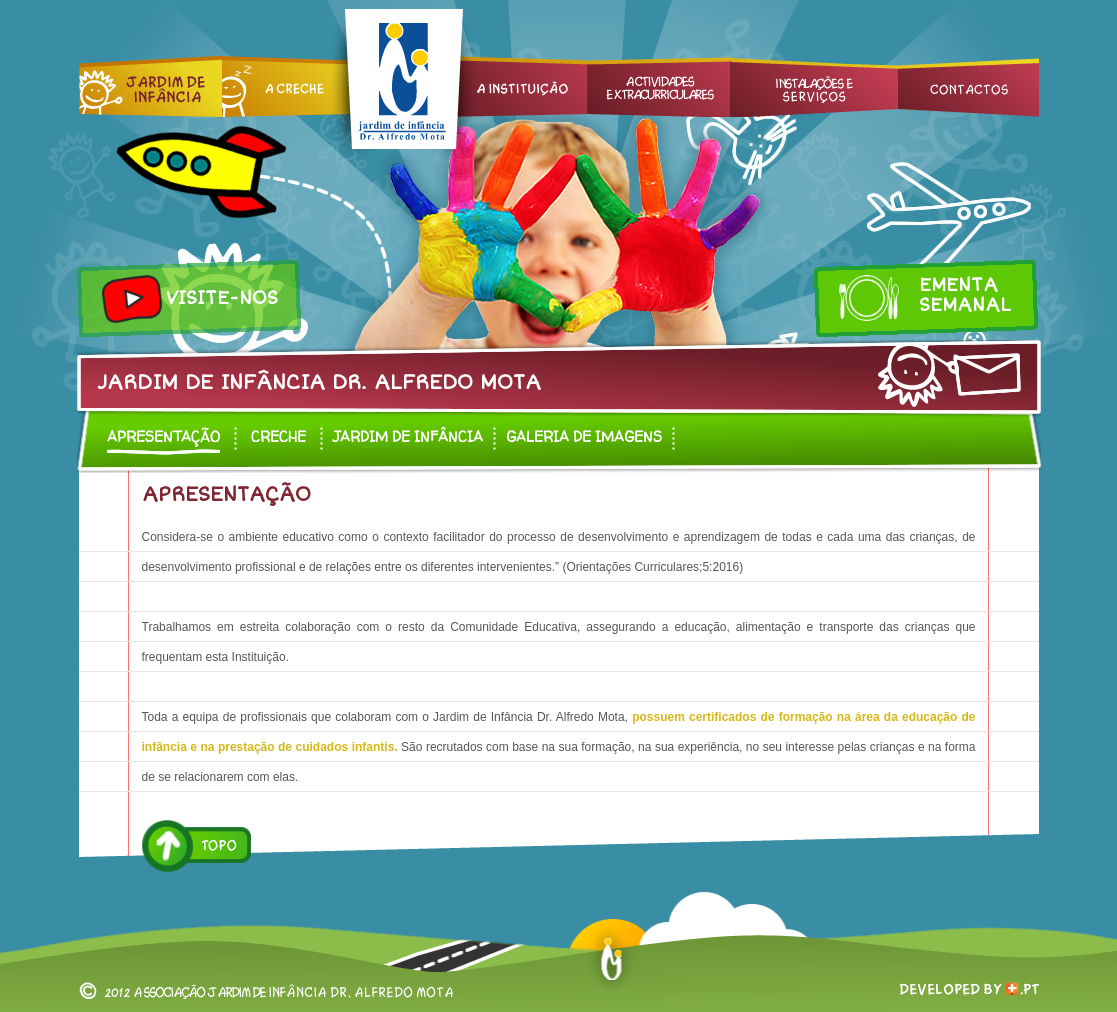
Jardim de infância (408, 436)
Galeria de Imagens (584, 436)
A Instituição (514, 86)
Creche (287, 86)
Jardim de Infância (150, 86)
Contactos (968, 86)
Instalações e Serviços (814, 86)
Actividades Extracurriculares (658, 86)
